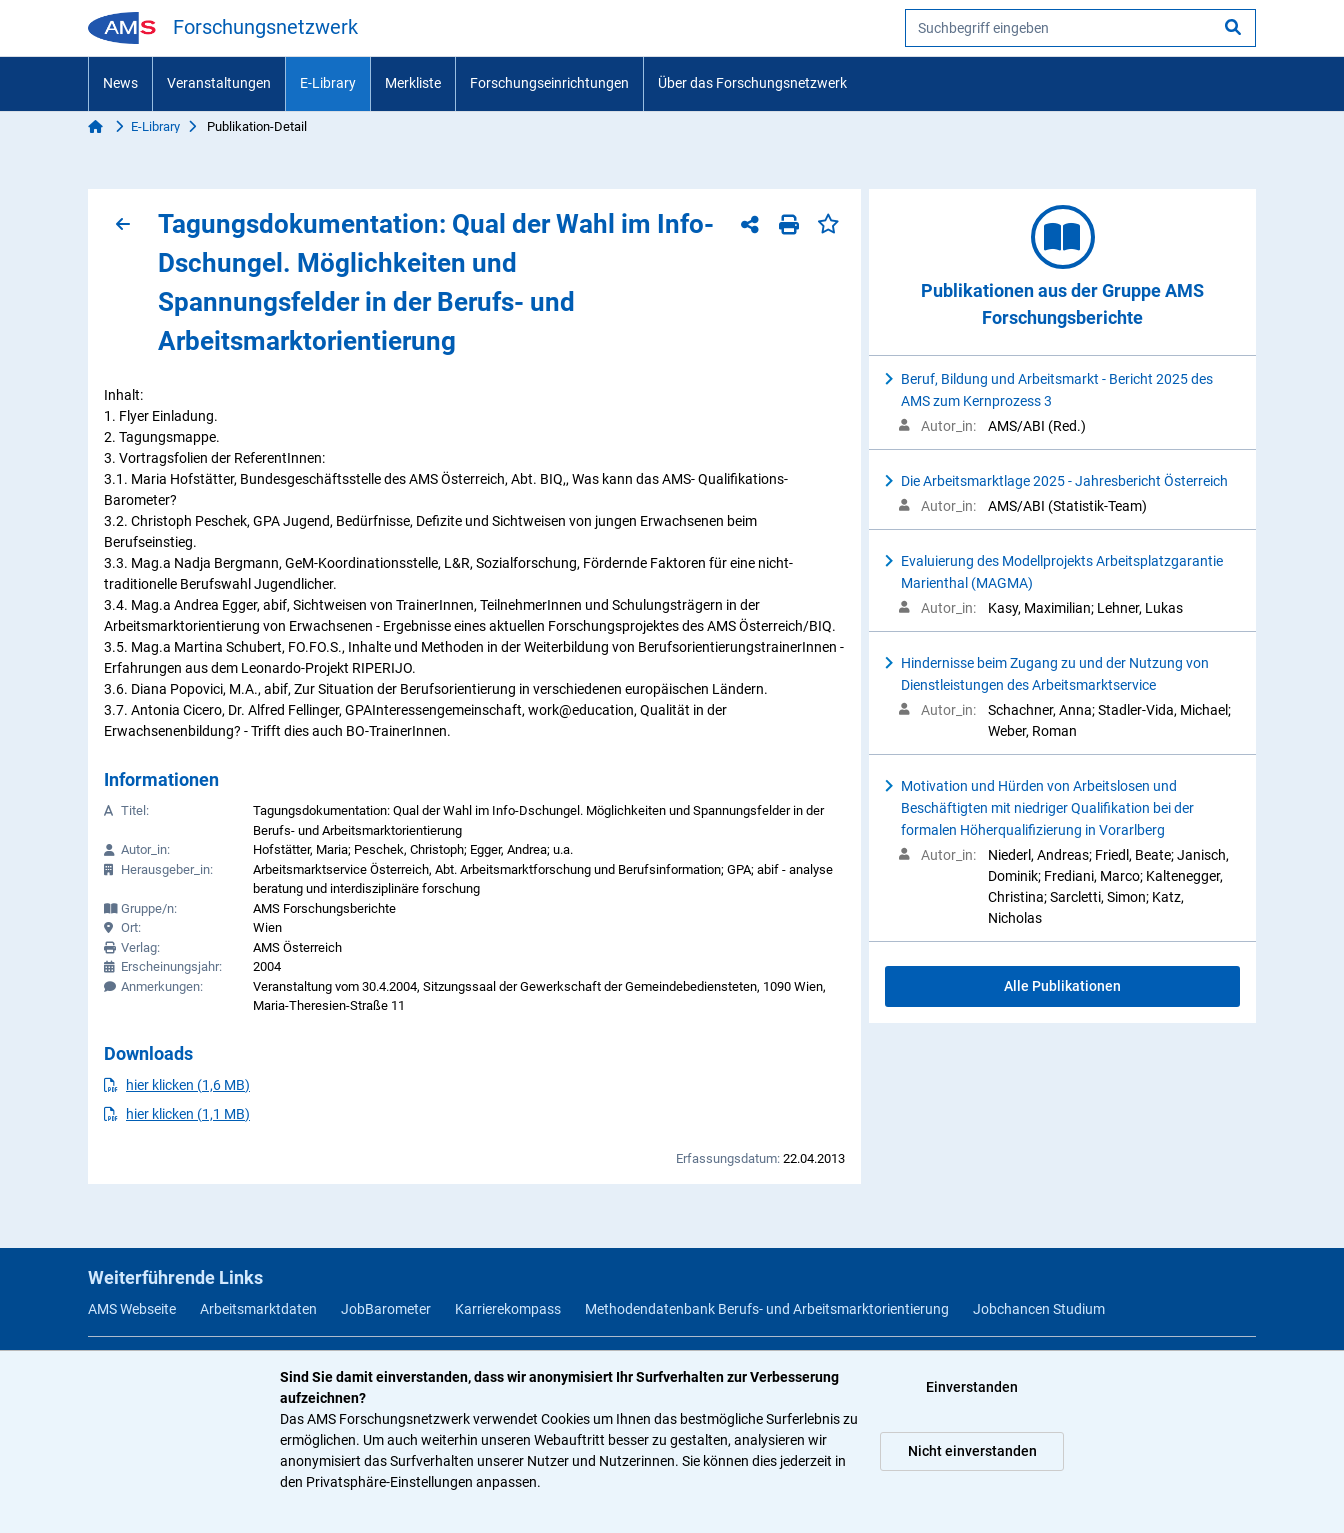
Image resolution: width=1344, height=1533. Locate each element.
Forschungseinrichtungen (549, 83)
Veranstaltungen (219, 83)
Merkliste (413, 83)
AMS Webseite (132, 1309)
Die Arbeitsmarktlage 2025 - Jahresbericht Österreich (1064, 481)
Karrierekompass (508, 1309)
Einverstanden (972, 1387)
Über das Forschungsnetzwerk (752, 83)
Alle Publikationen (1062, 986)
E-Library (328, 83)
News (120, 83)
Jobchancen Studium (1039, 1309)
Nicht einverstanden (972, 1451)
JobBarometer (386, 1309)
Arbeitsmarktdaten (258, 1309)
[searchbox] (1080, 28)
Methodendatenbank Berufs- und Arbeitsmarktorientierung (767, 1309)
